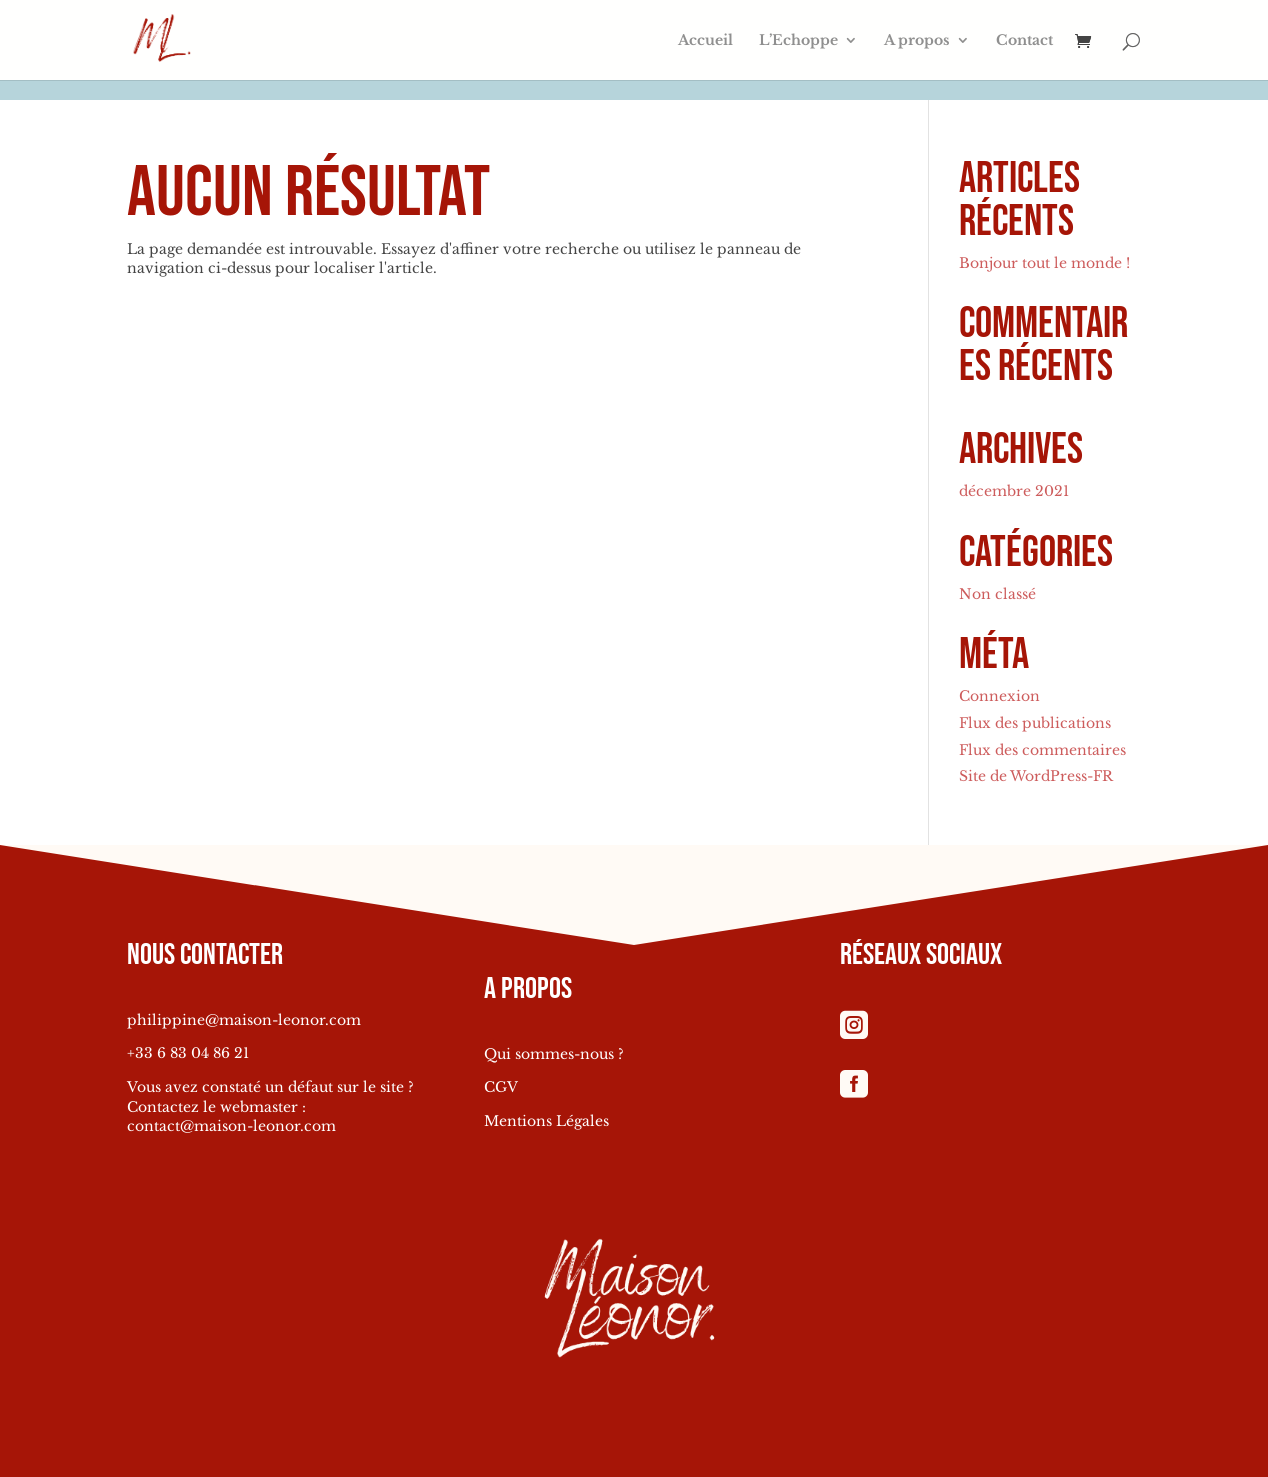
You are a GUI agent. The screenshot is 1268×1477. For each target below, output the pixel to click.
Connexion (999, 696)
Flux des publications (1035, 723)
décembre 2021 (1014, 491)
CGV (501, 1087)
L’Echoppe (798, 41)
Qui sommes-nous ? (554, 1054)
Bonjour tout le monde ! (1044, 263)
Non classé (997, 594)
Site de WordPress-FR (1036, 776)
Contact (1024, 41)
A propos (917, 41)
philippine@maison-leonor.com (244, 1020)
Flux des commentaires (1042, 750)
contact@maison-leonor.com (231, 1126)
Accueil (705, 41)
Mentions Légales (546, 1121)
